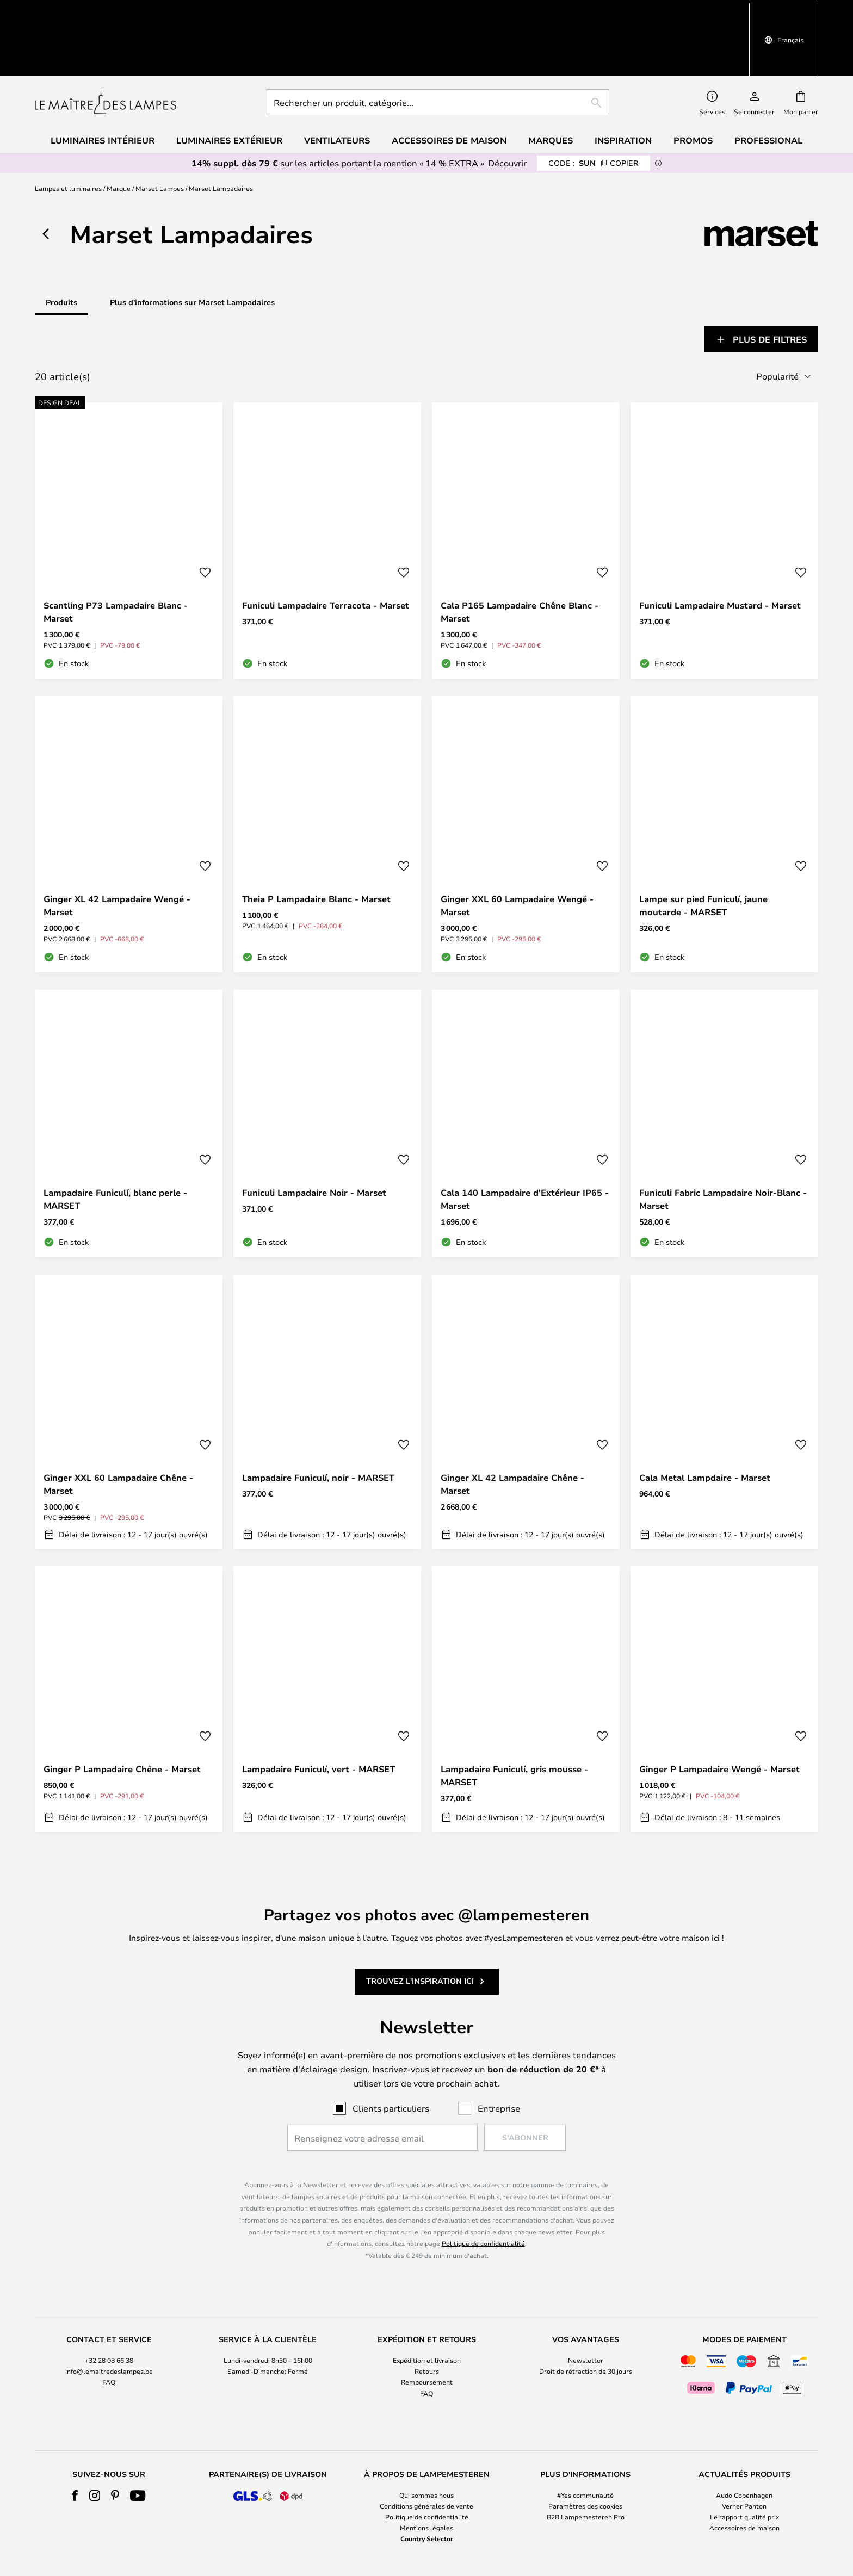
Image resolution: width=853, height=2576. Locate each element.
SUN (593, 105)
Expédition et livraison (427, 2302)
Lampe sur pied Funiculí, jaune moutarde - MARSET (703, 846)
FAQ (108, 2323)
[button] (205, 514)
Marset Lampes (159, 130)
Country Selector (426, 2480)
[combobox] (438, 44)
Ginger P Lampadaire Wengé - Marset (719, 1710)
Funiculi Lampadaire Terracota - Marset (325, 547)
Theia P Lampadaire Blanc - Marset (316, 840)
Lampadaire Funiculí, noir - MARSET (318, 1419)
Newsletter (585, 2302)
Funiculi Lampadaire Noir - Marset (314, 1134)
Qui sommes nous (426, 2436)
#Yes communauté (585, 2436)
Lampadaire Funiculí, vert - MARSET (318, 1710)
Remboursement (427, 2323)
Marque (119, 130)
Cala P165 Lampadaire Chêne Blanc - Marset (519, 553)
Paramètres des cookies (585, 2447)
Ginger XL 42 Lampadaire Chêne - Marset (512, 1425)
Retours (427, 2312)
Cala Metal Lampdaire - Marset (704, 1419)
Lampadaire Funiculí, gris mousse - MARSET (514, 1716)
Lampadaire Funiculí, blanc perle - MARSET (115, 1140)
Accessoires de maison (744, 2469)
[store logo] (105, 45)
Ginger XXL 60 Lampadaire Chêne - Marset (118, 1425)
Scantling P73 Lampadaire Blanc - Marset (116, 553)
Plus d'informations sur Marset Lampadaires (192, 244)
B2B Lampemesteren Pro (586, 2458)
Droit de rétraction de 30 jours (585, 2312)
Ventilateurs (337, 83)
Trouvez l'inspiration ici (420, 1922)
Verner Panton (744, 2447)
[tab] (73, 282)
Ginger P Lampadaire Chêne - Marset (122, 1710)
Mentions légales (426, 2469)
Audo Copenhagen (744, 2436)
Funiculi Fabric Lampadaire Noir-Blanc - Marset (723, 1140)
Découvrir (507, 105)
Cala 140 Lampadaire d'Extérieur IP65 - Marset (525, 1140)
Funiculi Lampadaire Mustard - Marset (720, 547)
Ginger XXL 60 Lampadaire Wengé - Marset (517, 846)
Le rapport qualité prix (744, 2458)
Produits (61, 244)
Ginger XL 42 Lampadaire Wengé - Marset (117, 846)
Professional (768, 83)
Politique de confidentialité (483, 2185)
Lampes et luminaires (68, 130)
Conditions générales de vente (426, 2447)
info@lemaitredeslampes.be (109, 2312)
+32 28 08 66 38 (109, 2302)
